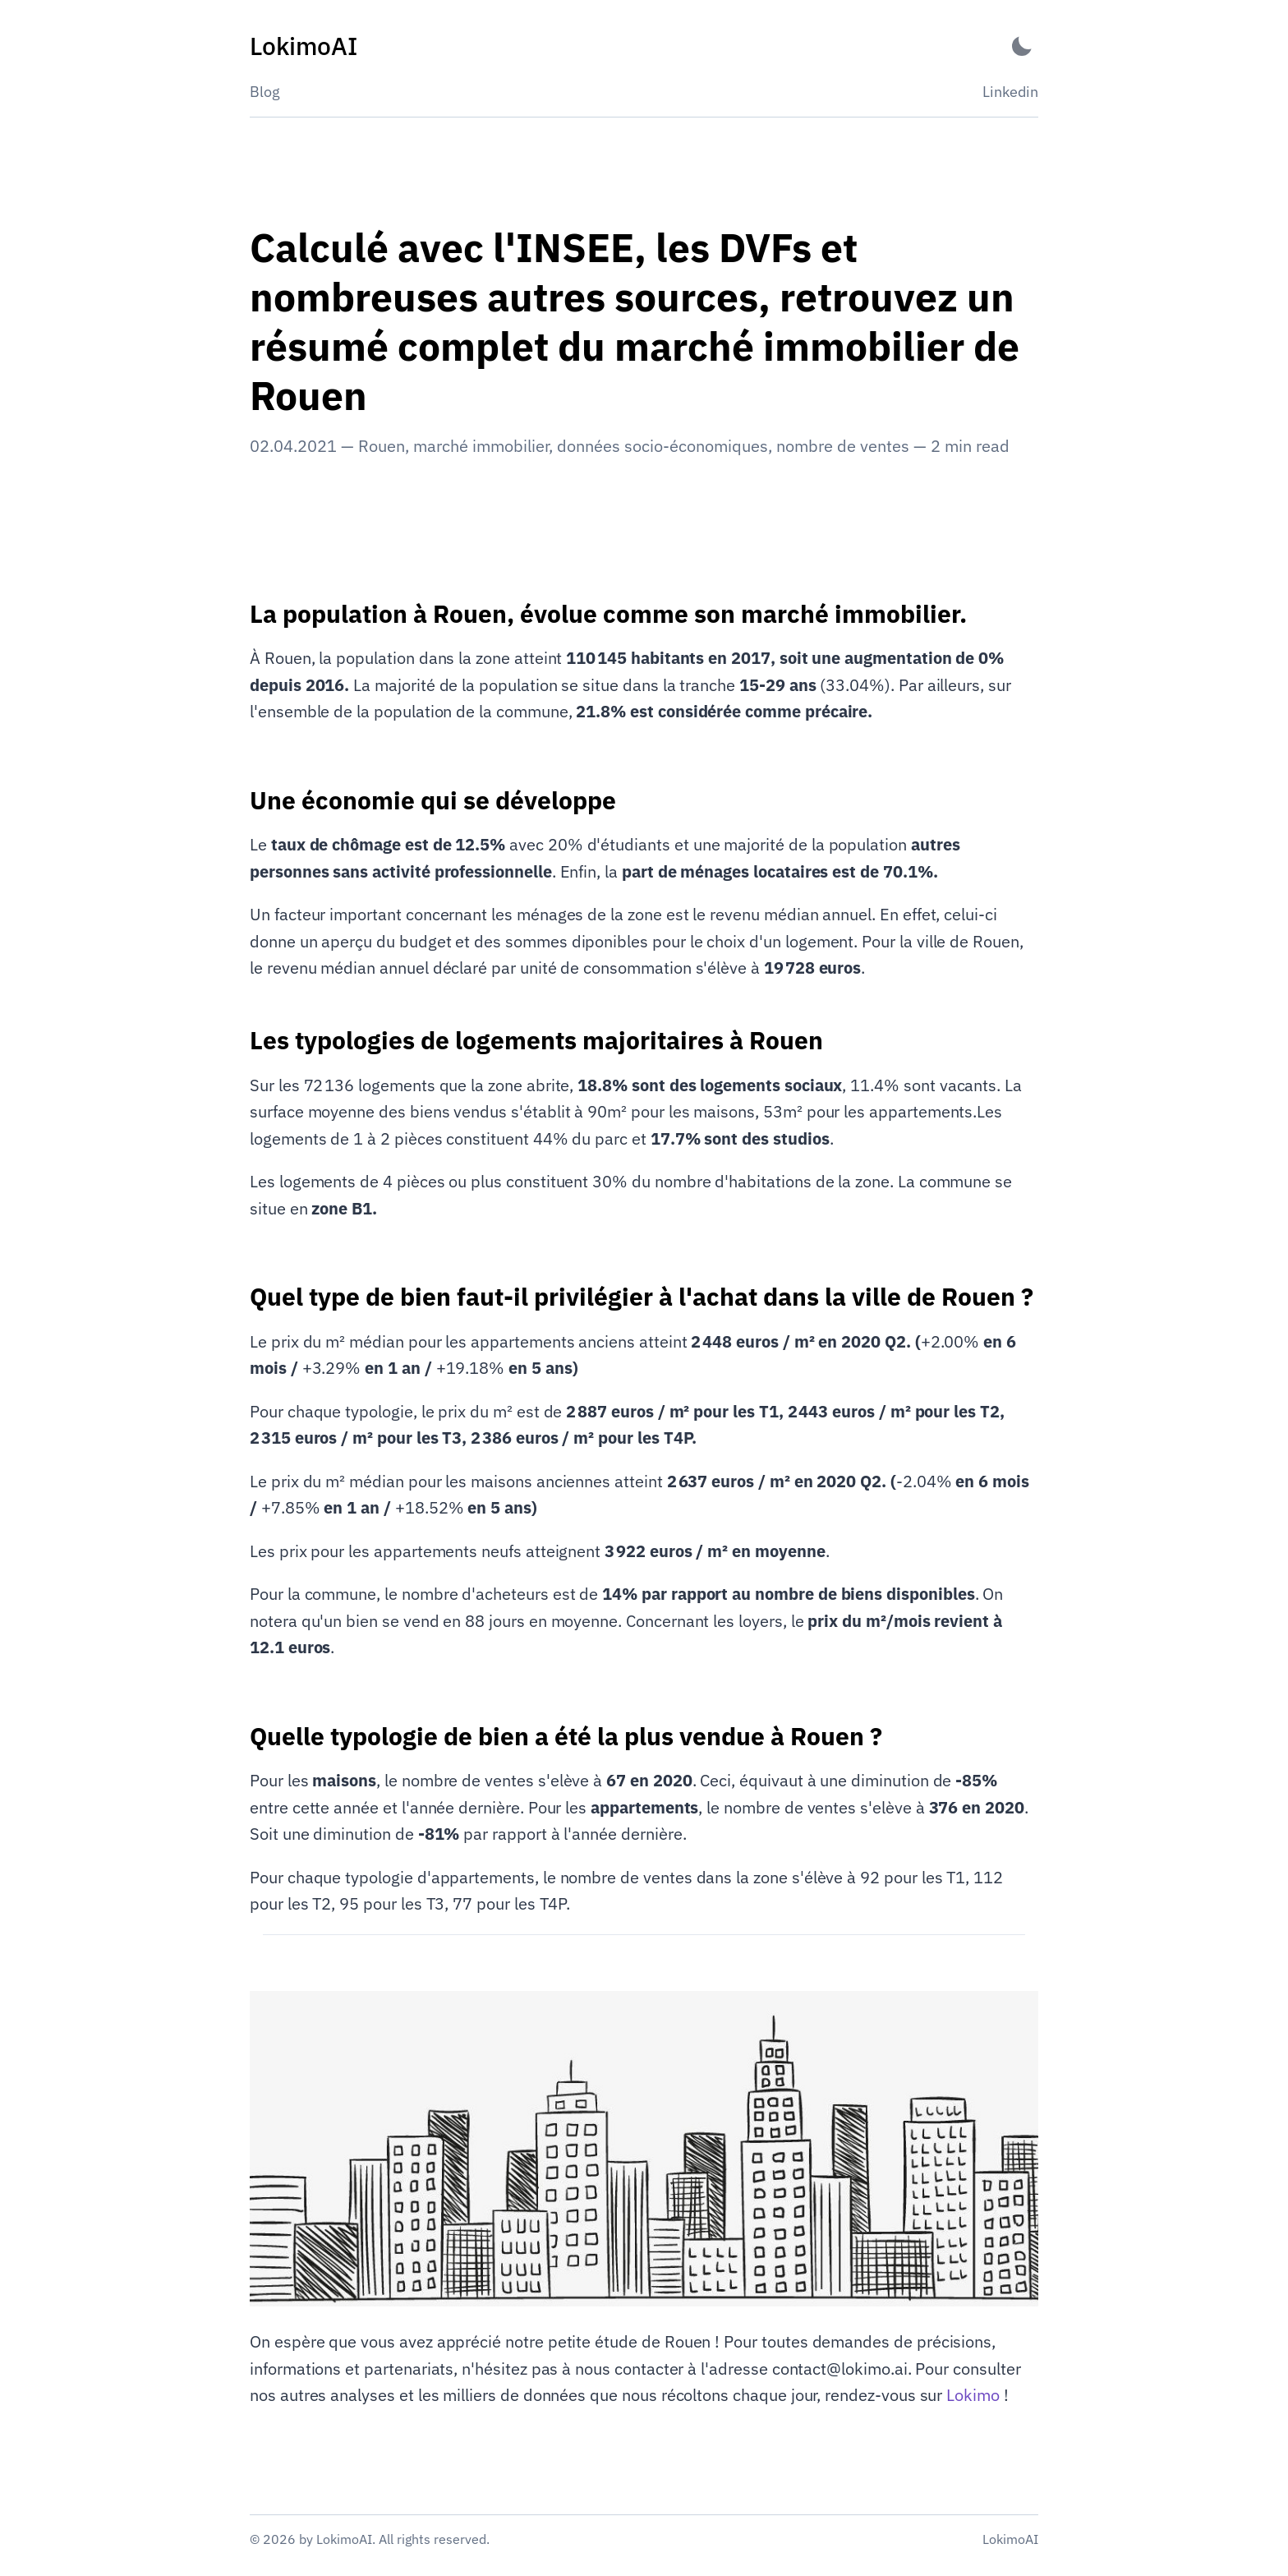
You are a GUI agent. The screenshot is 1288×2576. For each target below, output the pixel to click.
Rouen (381, 446)
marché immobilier (481, 446)
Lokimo (973, 2395)
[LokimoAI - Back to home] (303, 46)
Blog (265, 91)
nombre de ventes (842, 446)
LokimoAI (1010, 2539)
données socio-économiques (662, 446)
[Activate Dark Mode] (1021, 46)
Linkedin (1010, 91)
